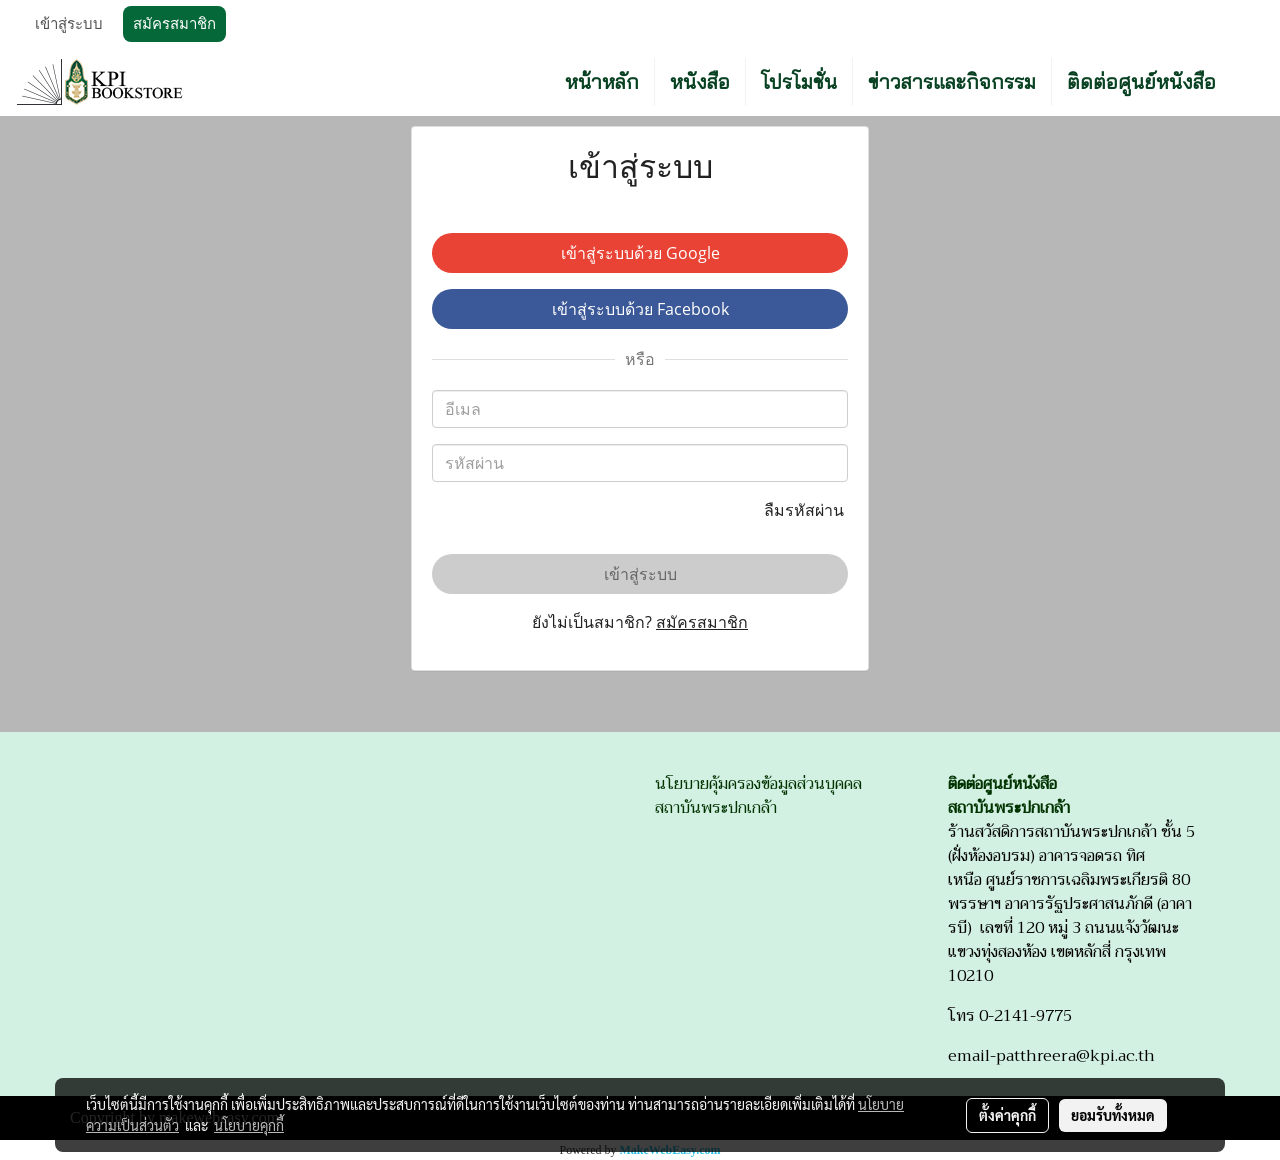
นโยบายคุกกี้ (249, 1125)
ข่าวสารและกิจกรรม (952, 81)
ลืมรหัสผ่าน (806, 510)
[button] (1249, 82)
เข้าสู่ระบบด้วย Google (640, 253)
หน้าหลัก (602, 81)
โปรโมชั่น (799, 81)
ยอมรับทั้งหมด (1113, 1115)
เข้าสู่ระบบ (69, 24)
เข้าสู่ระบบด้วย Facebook (640, 309)
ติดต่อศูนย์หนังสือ (1141, 81)
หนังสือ (700, 81)
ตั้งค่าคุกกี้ (1007, 1115)
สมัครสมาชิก (174, 24)
